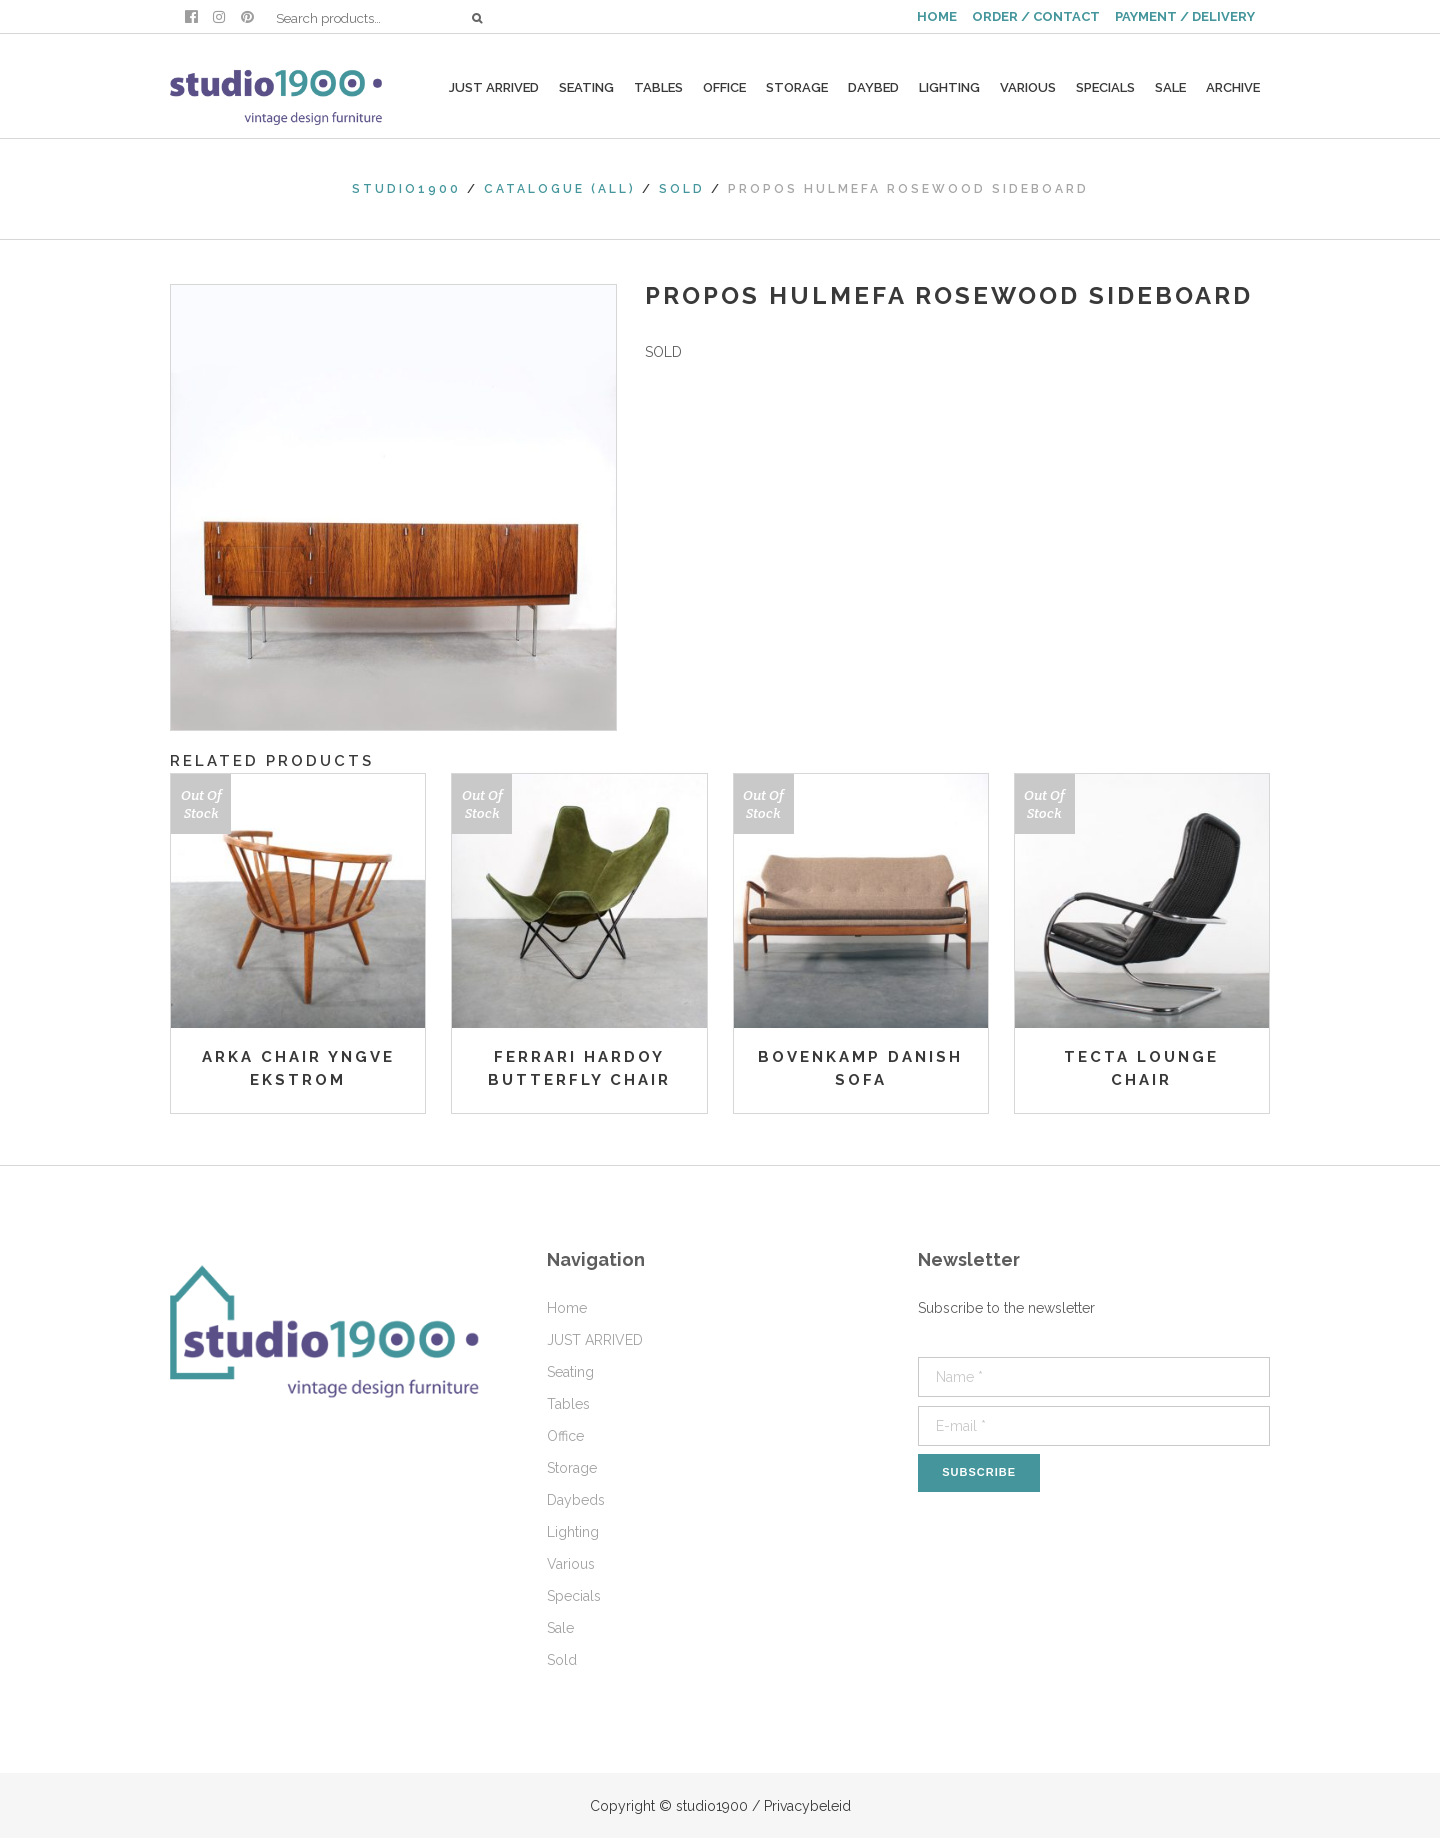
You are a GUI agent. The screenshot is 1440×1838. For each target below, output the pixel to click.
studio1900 (406, 189)
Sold (682, 189)
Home (567, 1308)
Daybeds (576, 1500)
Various (571, 1564)
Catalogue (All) (560, 189)
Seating (570, 1372)
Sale (560, 1628)
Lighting (573, 1532)
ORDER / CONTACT (1036, 16)
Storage (572, 1468)
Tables (568, 1404)
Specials (574, 1596)
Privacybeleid (807, 1806)
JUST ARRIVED (595, 1340)
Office (565, 1436)
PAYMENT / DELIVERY (1185, 16)
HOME (937, 16)
